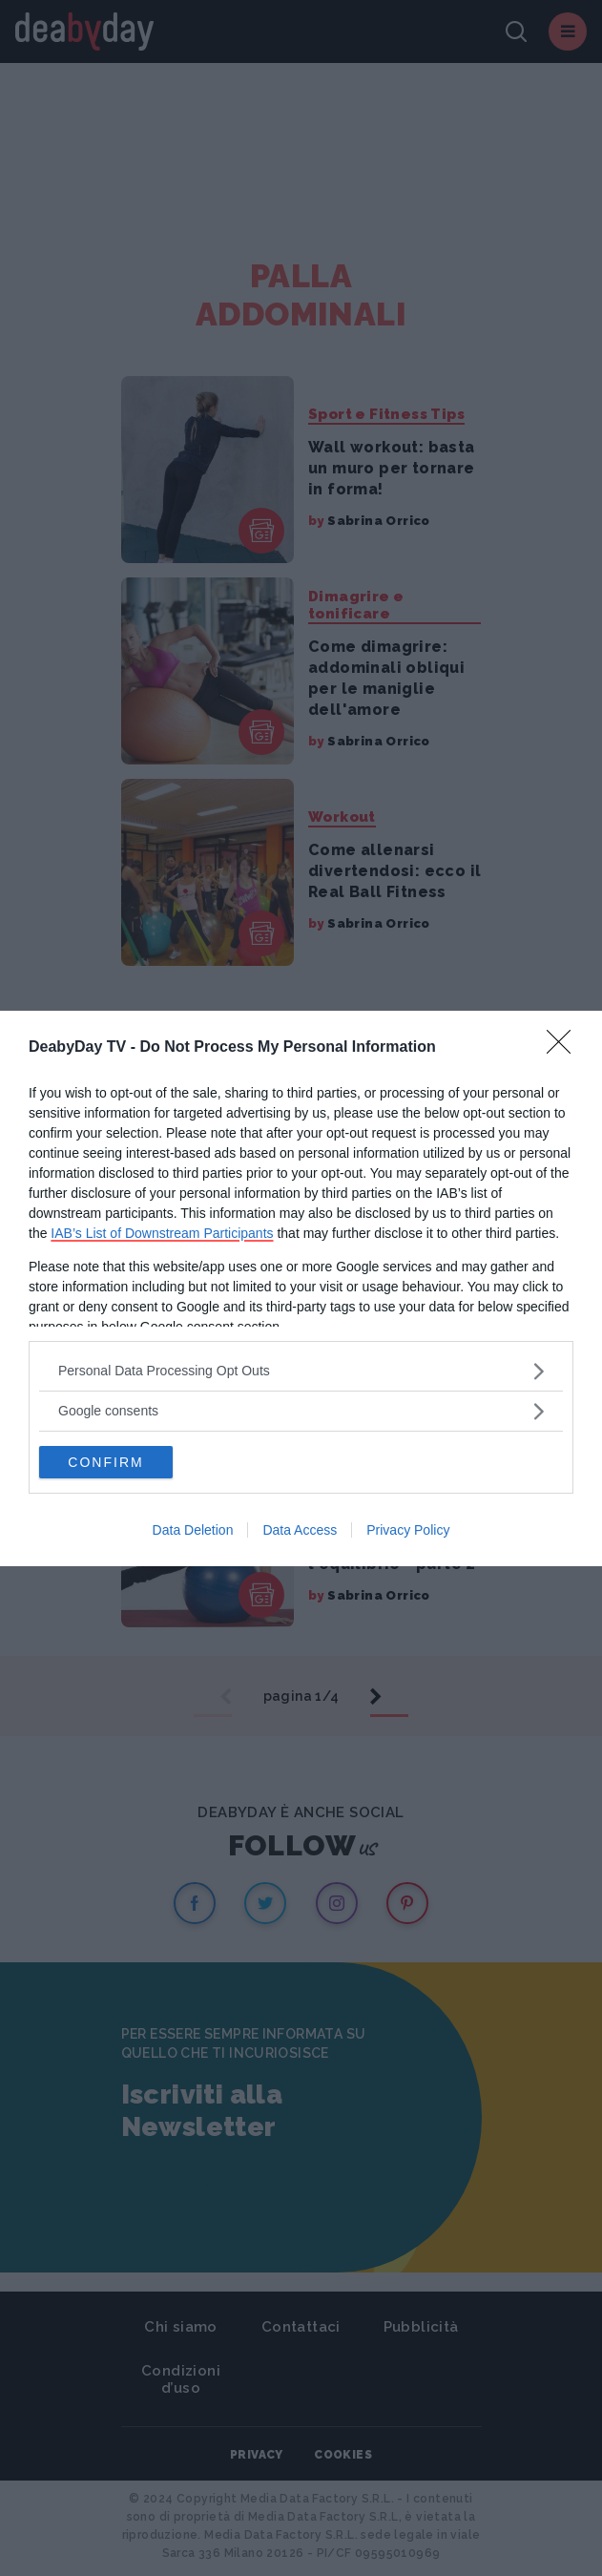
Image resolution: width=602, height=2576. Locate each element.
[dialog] (301, 1288)
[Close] (565, 1048)
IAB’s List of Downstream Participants (162, 1233)
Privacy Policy (407, 1530)
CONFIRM (105, 1462)
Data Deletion (193, 1530)
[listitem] (301, 1371)
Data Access (299, 1530)
